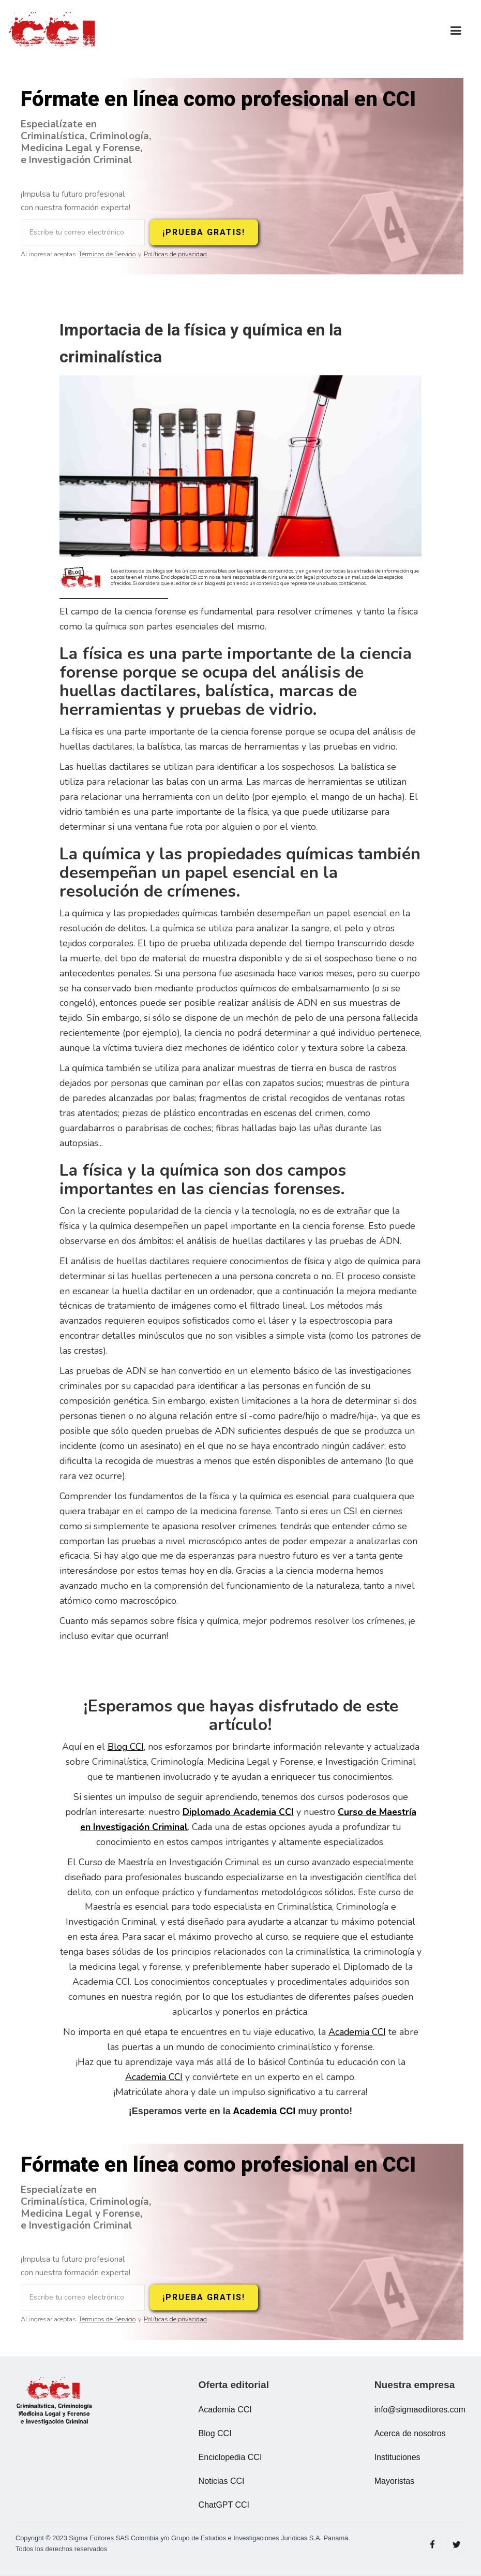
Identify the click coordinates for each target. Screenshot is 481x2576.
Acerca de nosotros (410, 2433)
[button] (456, 31)
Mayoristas (394, 2481)
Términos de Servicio (107, 254)
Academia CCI (357, 2032)
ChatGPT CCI (224, 2504)
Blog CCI (126, 1746)
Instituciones (397, 2457)
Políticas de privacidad (175, 254)
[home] (54, 31)
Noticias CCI (222, 2481)
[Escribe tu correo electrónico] (83, 232)
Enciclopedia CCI (230, 2457)
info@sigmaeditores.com (419, 2409)
